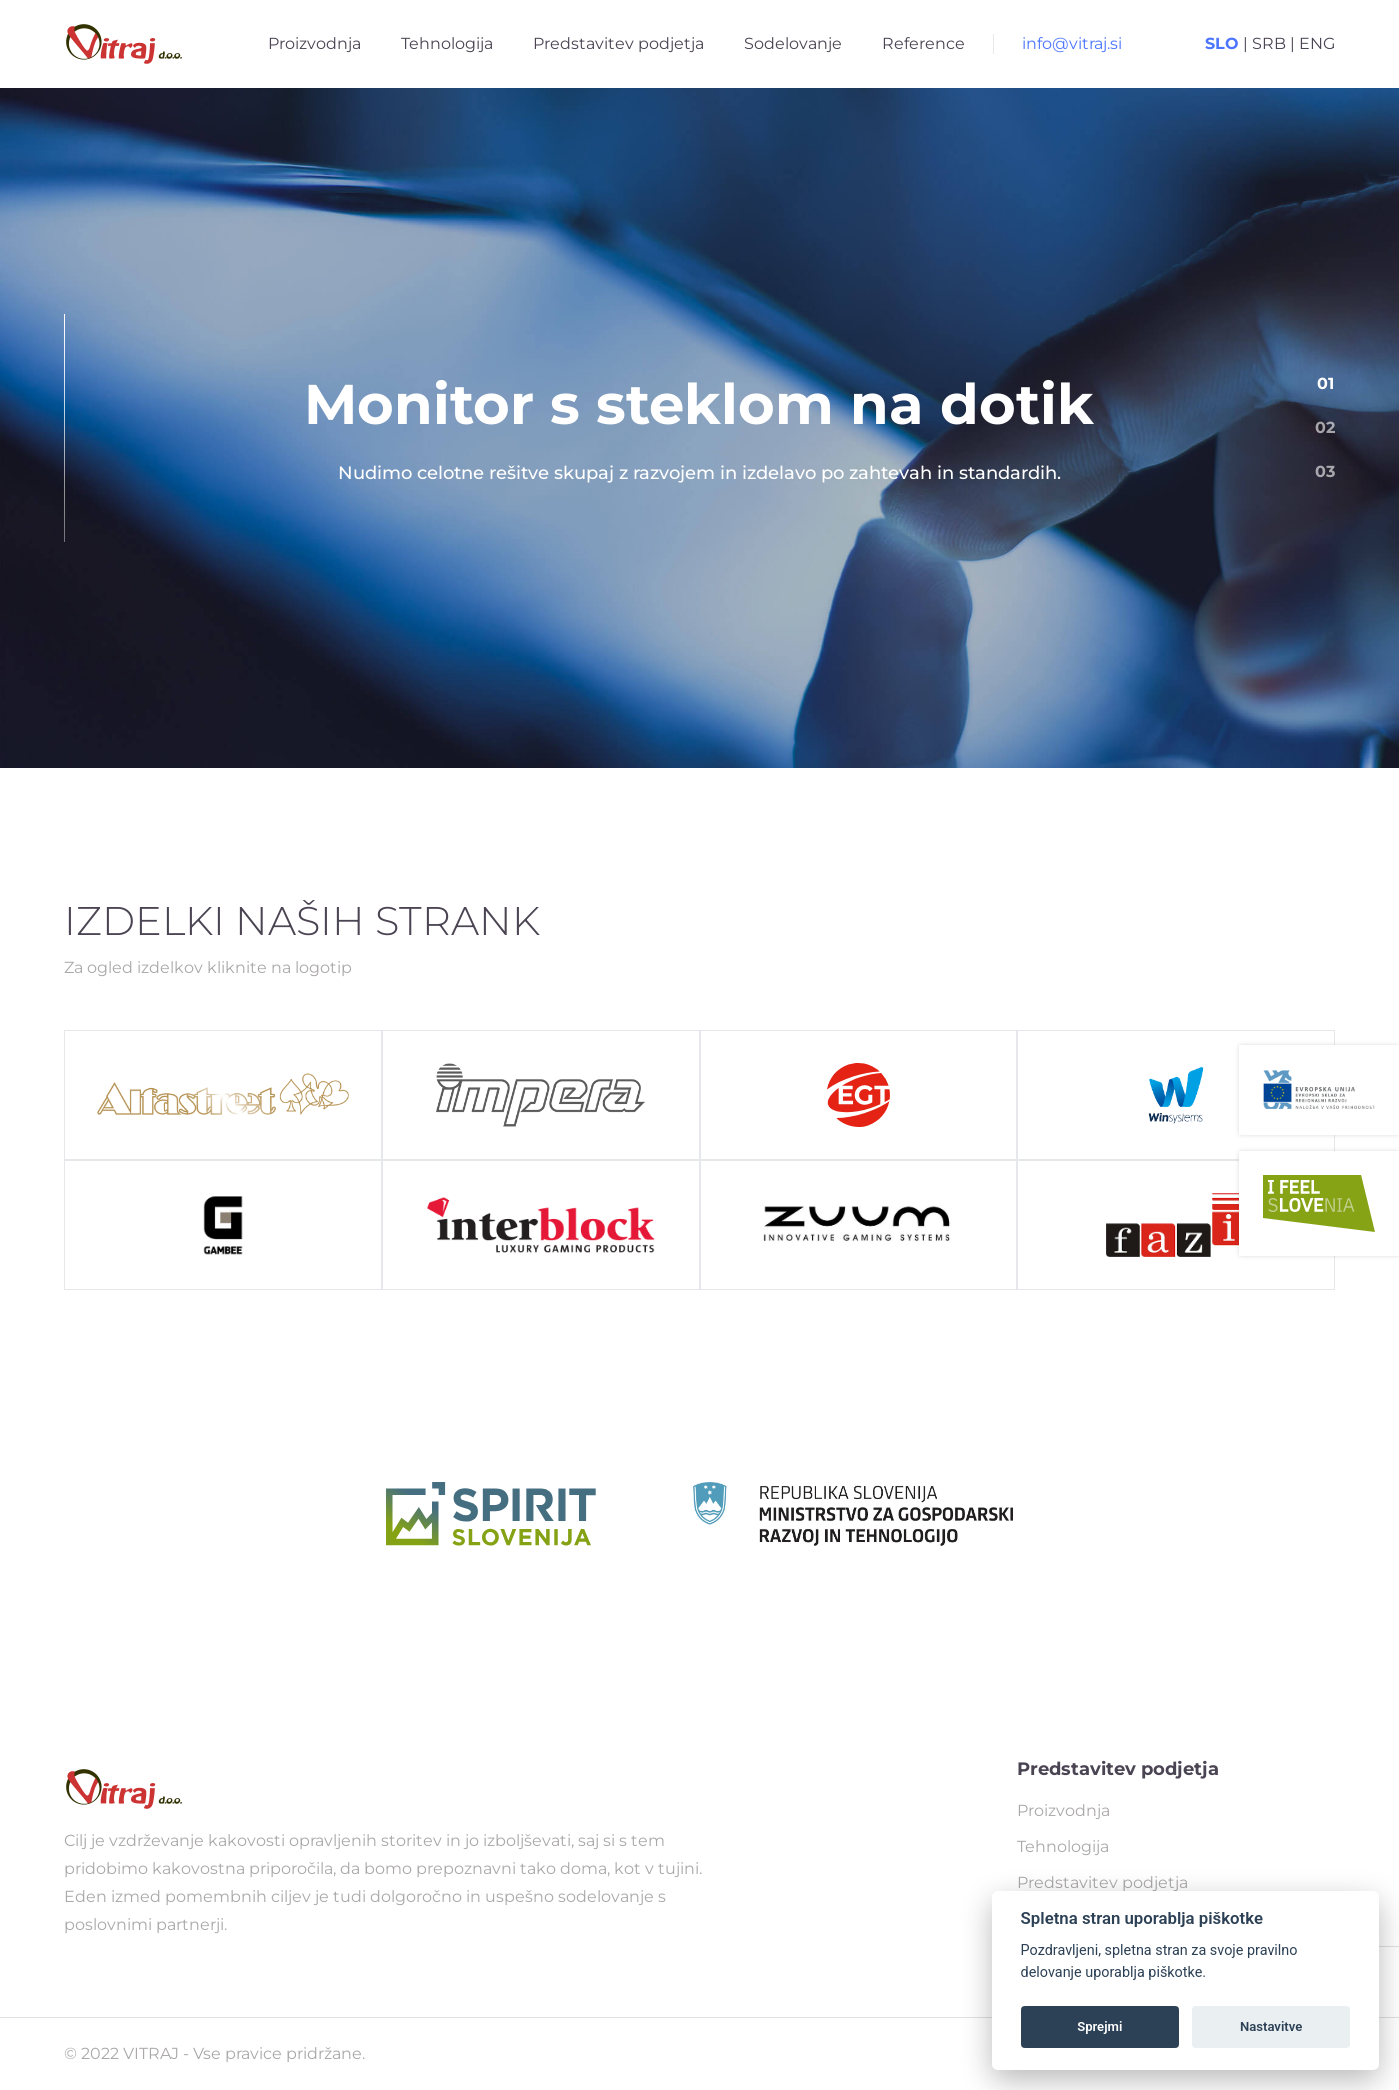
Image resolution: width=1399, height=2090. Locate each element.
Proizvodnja (314, 43)
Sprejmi (1099, 2026)
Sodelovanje (793, 43)
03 (1325, 471)
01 (1325, 383)
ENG (1317, 43)
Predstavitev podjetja (618, 43)
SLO (1222, 43)
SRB (1269, 43)
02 (1325, 427)
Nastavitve (1271, 2026)
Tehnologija (447, 43)
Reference (923, 43)
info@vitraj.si (1072, 43)
